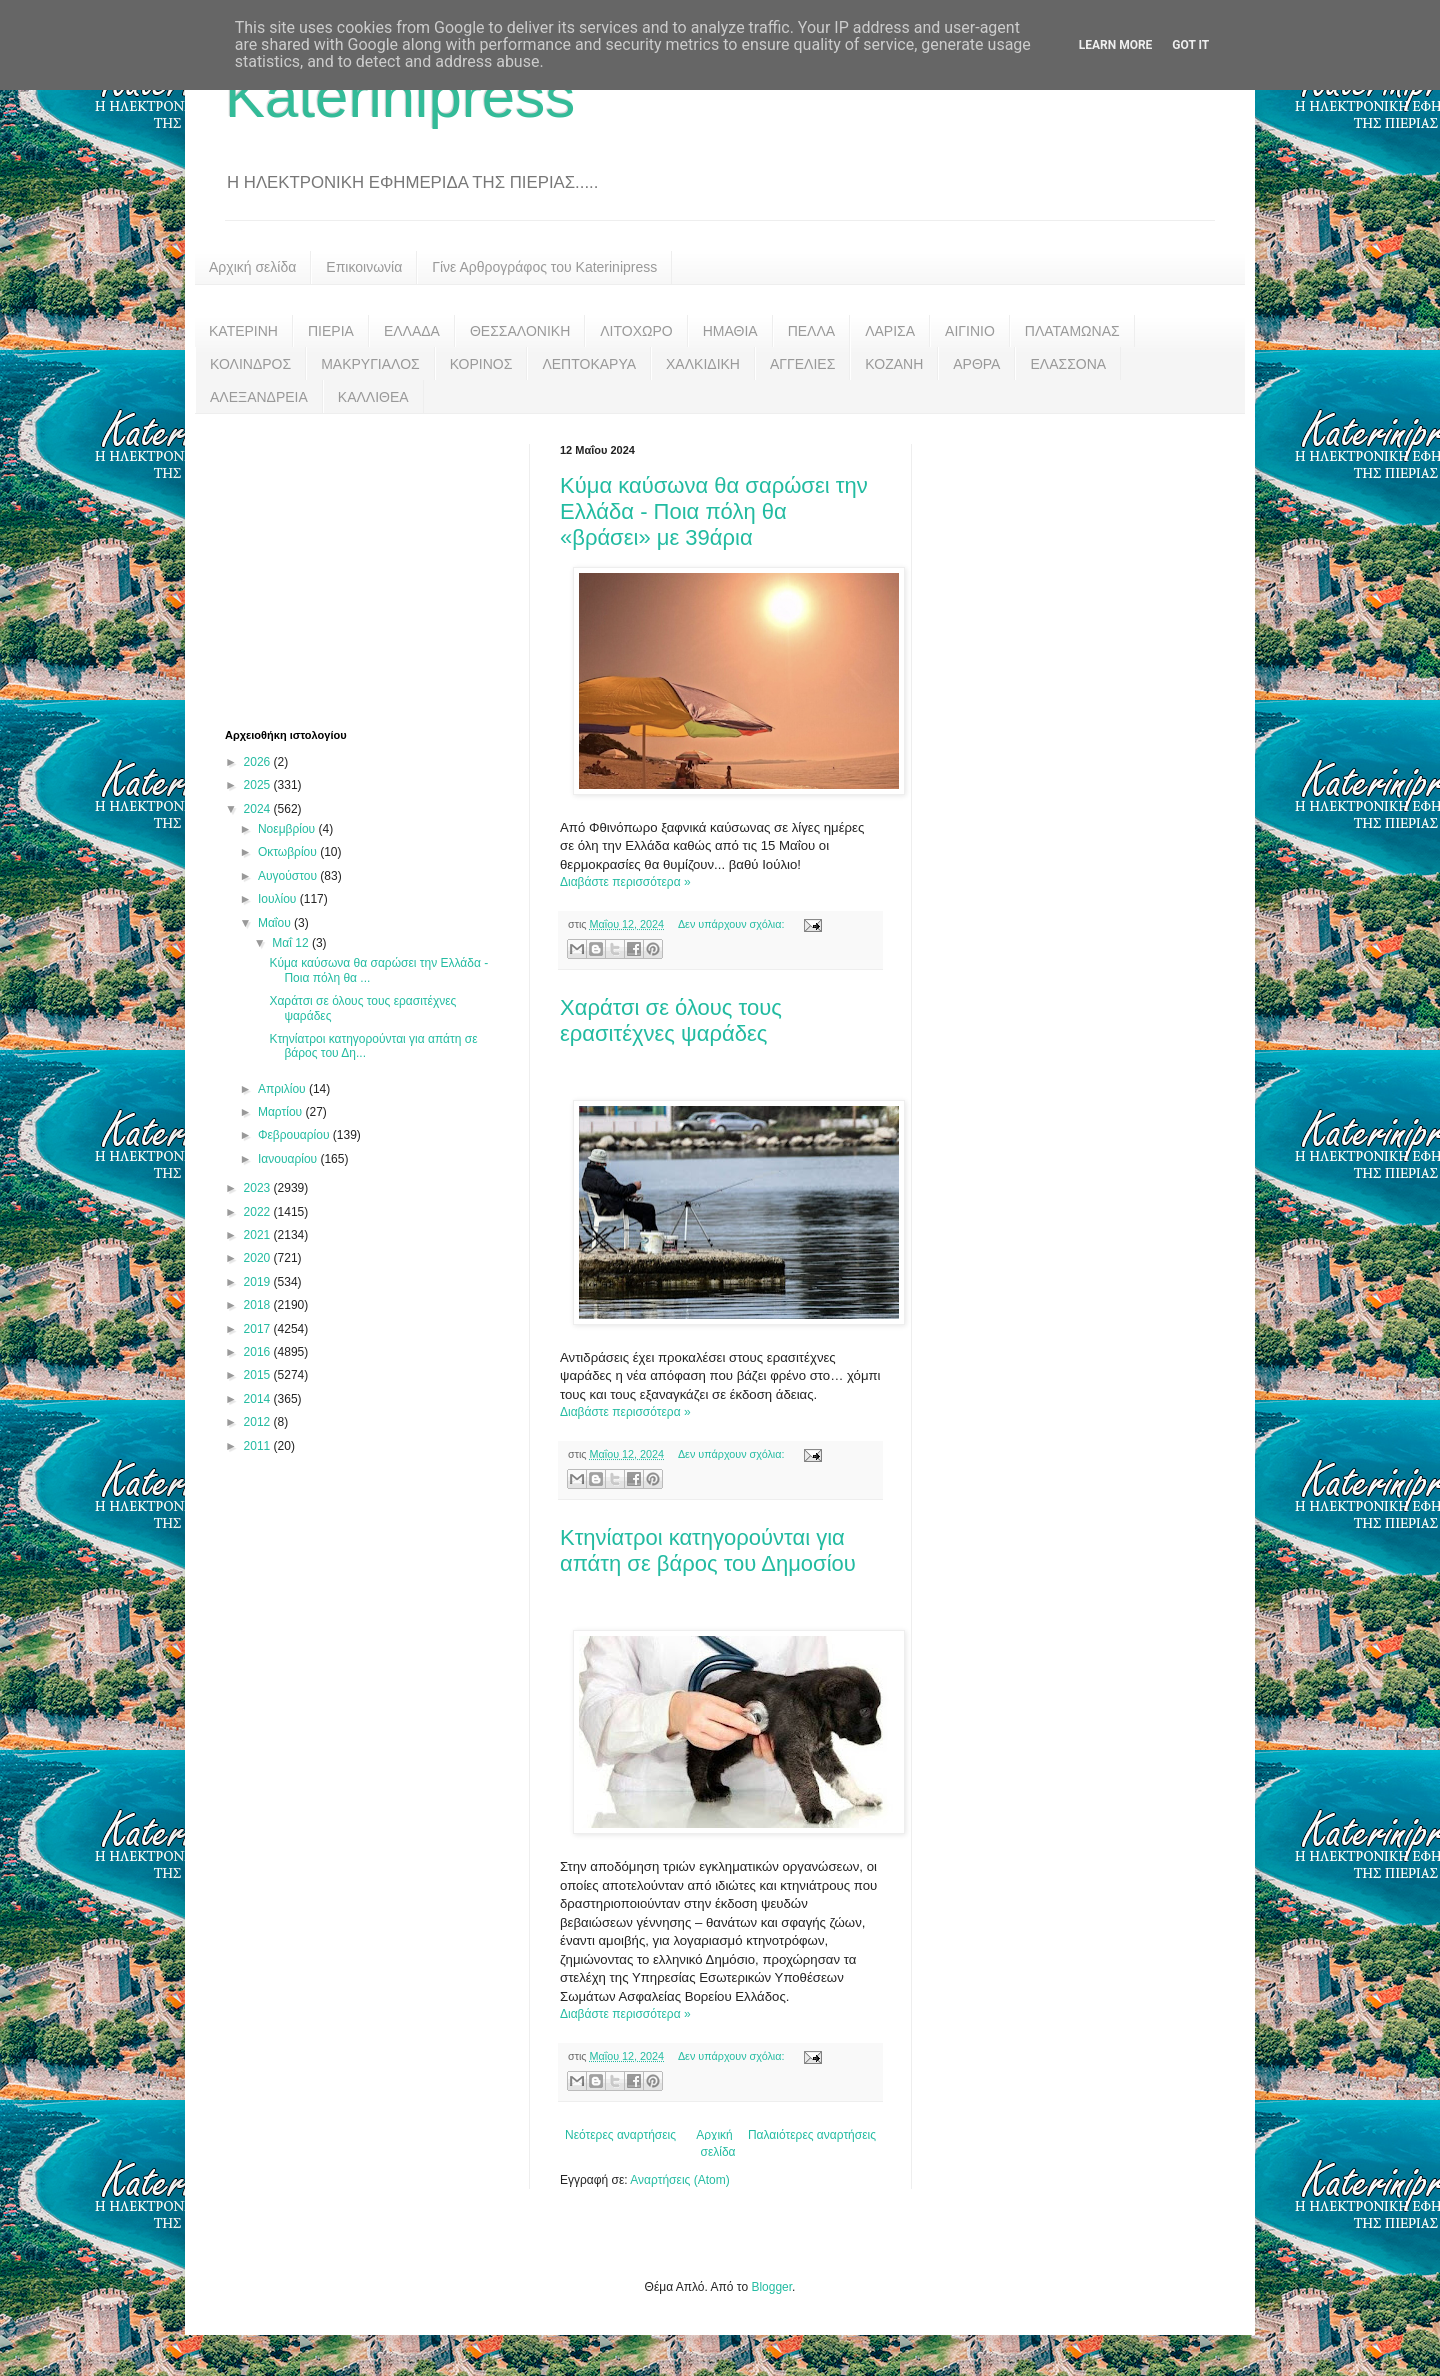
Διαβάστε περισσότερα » (625, 882)
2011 (259, 1446)
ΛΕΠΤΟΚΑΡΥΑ (589, 364)
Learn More (1116, 45)
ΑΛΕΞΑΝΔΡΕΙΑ (259, 397)
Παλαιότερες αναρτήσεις (812, 2135)
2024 (259, 809)
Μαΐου (276, 923)
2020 (259, 1258)
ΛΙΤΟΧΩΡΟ (636, 331)
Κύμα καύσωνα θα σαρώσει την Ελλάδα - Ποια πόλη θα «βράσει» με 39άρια (714, 511)
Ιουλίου (279, 899)
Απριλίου (283, 1089)
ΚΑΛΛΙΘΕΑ (373, 397)
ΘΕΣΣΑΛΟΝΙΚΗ (520, 331)
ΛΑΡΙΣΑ (890, 331)
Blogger (771, 2287)
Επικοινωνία (364, 267)
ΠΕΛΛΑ (812, 331)
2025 (259, 785)
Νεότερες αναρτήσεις (620, 2135)
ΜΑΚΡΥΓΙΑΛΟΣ (370, 364)
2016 (259, 1352)
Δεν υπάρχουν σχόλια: (733, 924)
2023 (259, 1188)
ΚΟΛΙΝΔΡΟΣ (250, 364)
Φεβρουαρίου (295, 1135)
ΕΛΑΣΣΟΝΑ (1068, 364)
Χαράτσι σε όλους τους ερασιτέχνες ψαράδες (671, 1020)
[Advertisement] (375, 569)
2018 (259, 1305)
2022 (259, 1212)
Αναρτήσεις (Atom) (679, 2180)
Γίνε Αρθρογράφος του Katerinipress (544, 267)
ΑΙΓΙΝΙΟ (970, 331)
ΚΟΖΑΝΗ (894, 364)
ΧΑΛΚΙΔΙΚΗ (703, 364)
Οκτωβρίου (289, 852)
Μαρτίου (282, 1112)
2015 (259, 1375)
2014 (259, 1399)
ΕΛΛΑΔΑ (412, 331)
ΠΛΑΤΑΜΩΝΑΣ (1072, 331)
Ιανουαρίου (289, 1159)
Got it (1190, 45)
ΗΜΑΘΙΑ (730, 331)
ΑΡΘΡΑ (976, 364)
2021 (259, 1235)
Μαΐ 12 (292, 943)
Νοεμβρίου (288, 829)
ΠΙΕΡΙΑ (331, 331)
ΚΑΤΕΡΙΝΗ (243, 331)
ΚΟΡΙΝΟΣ (481, 364)
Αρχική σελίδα (252, 267)
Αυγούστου (289, 876)
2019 (259, 1282)
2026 (259, 762)
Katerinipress (400, 96)
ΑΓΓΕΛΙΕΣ (802, 364)
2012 (259, 1422)
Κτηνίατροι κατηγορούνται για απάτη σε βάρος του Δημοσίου (708, 1550)
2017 (259, 1329)
